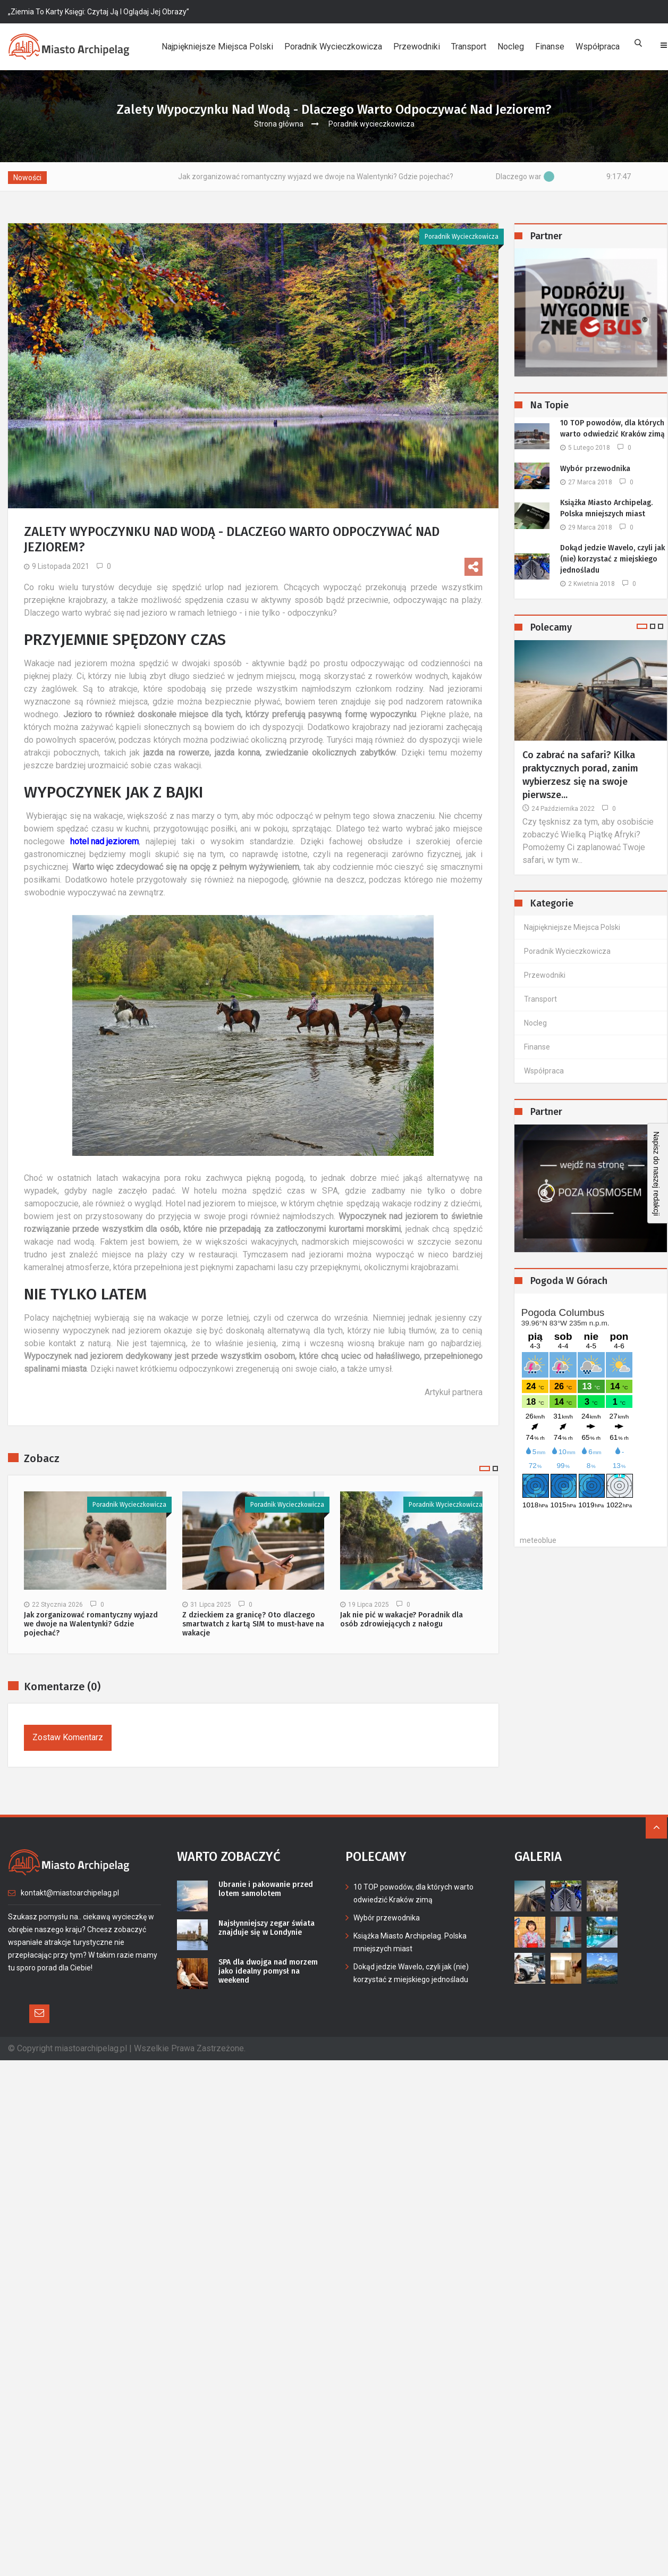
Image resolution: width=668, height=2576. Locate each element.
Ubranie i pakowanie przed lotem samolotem (271, 1888)
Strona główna (278, 124)
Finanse (549, 46)
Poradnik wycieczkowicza (333, 46)
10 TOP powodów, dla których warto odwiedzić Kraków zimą (612, 428)
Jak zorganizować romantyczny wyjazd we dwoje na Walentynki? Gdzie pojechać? (341, 176)
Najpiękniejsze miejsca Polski (217, 46)
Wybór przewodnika (595, 468)
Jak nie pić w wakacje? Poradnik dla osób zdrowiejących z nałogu (401, 1620)
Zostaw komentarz (67, 1737)
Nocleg (510, 46)
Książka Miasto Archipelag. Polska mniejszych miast (606, 508)
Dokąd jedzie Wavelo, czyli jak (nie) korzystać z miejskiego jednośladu (612, 559)
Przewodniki (416, 46)
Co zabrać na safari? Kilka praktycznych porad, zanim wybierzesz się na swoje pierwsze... (580, 775)
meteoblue (538, 1540)
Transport (468, 46)
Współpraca (598, 46)
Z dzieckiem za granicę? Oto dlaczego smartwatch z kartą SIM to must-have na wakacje (253, 1624)
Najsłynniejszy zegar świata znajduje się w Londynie (263, 1927)
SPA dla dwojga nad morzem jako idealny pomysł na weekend (271, 1966)
